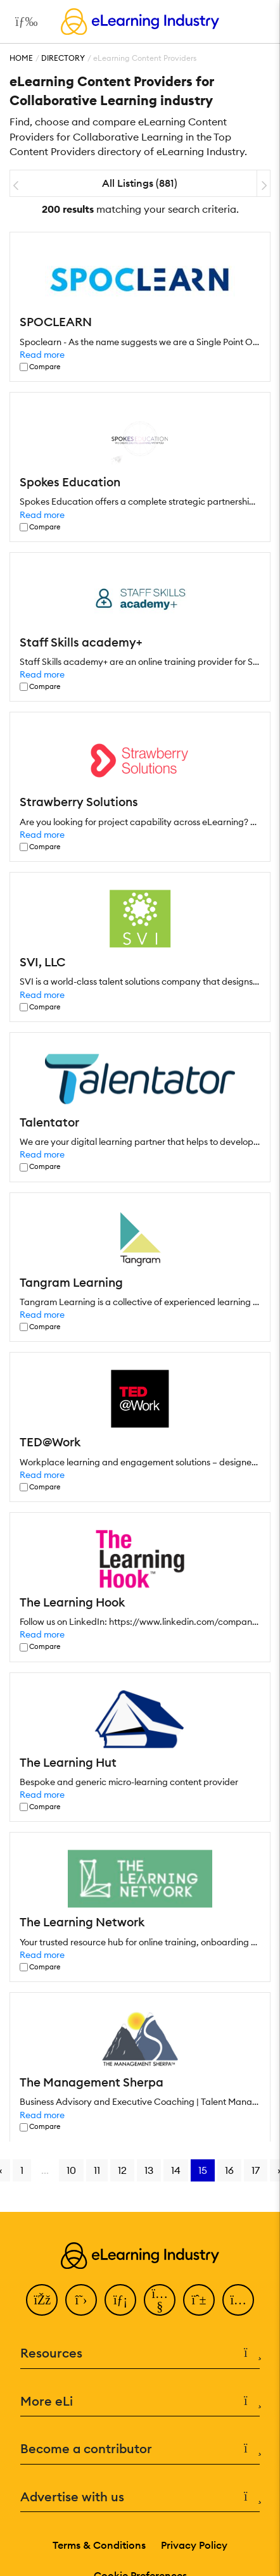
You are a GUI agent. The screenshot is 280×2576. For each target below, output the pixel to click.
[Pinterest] (199, 2300)
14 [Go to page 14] (176, 2170)
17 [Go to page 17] (255, 2170)
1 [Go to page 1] (21, 2170)
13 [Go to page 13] (148, 2170)
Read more (42, 354)
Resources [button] (140, 2353)
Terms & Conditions (99, 2545)
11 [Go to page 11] (97, 2170)
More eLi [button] (140, 2401)
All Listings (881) (139, 183)
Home (21, 58)
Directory (63, 58)
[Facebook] (42, 2300)
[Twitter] (81, 2300)
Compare (44, 366)
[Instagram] (238, 2300)
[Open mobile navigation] (23, 21)
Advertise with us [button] (140, 2497)
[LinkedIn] (120, 2300)
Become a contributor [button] (140, 2449)
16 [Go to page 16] (229, 2170)
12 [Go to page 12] (122, 2170)
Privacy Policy (194, 2545)
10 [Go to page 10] (71, 2170)
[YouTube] (159, 2300)
